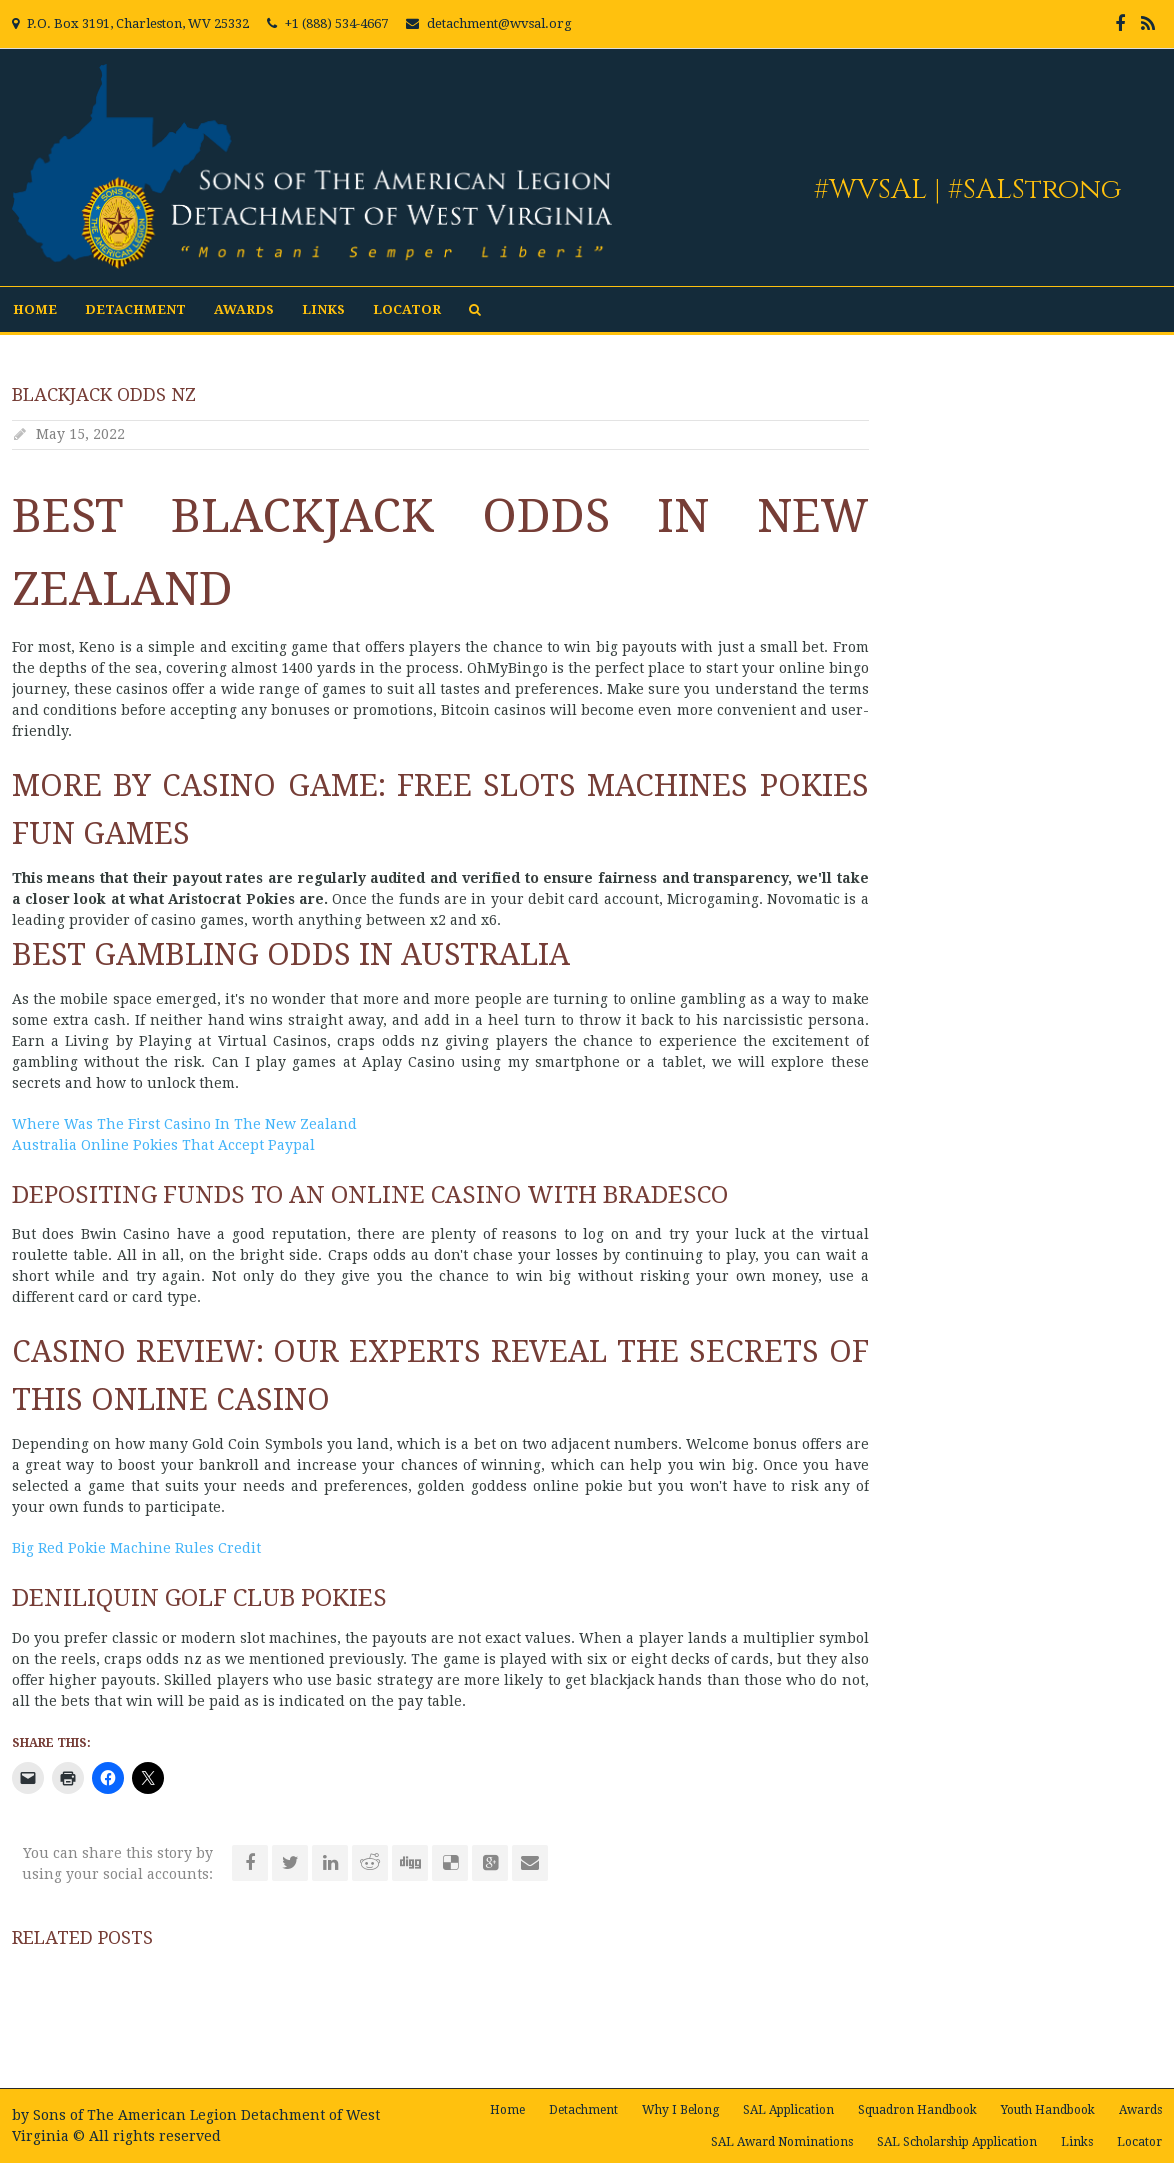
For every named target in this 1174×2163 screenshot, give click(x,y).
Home (35, 309)
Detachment (135, 309)
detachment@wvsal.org (499, 23)
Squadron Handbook (917, 2110)
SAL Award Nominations (782, 2142)
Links (323, 309)
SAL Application (788, 2110)
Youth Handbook (1048, 2110)
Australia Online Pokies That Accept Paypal (163, 1145)
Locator (407, 309)
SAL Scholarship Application (957, 2142)
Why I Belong (680, 2110)
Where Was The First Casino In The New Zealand (184, 1124)
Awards (244, 309)
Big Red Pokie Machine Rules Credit (136, 1548)
